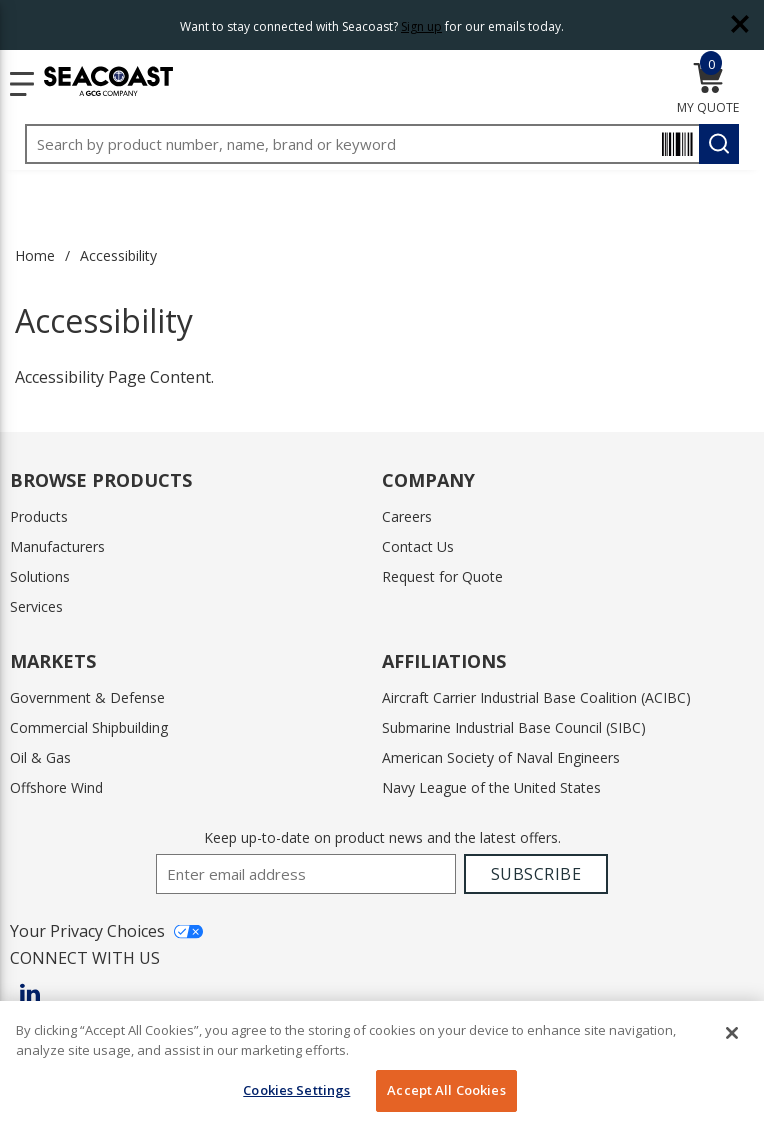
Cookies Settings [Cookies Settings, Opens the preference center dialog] (296, 1090)
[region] (382, 1064)
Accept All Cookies (446, 1090)
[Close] (732, 1033)
